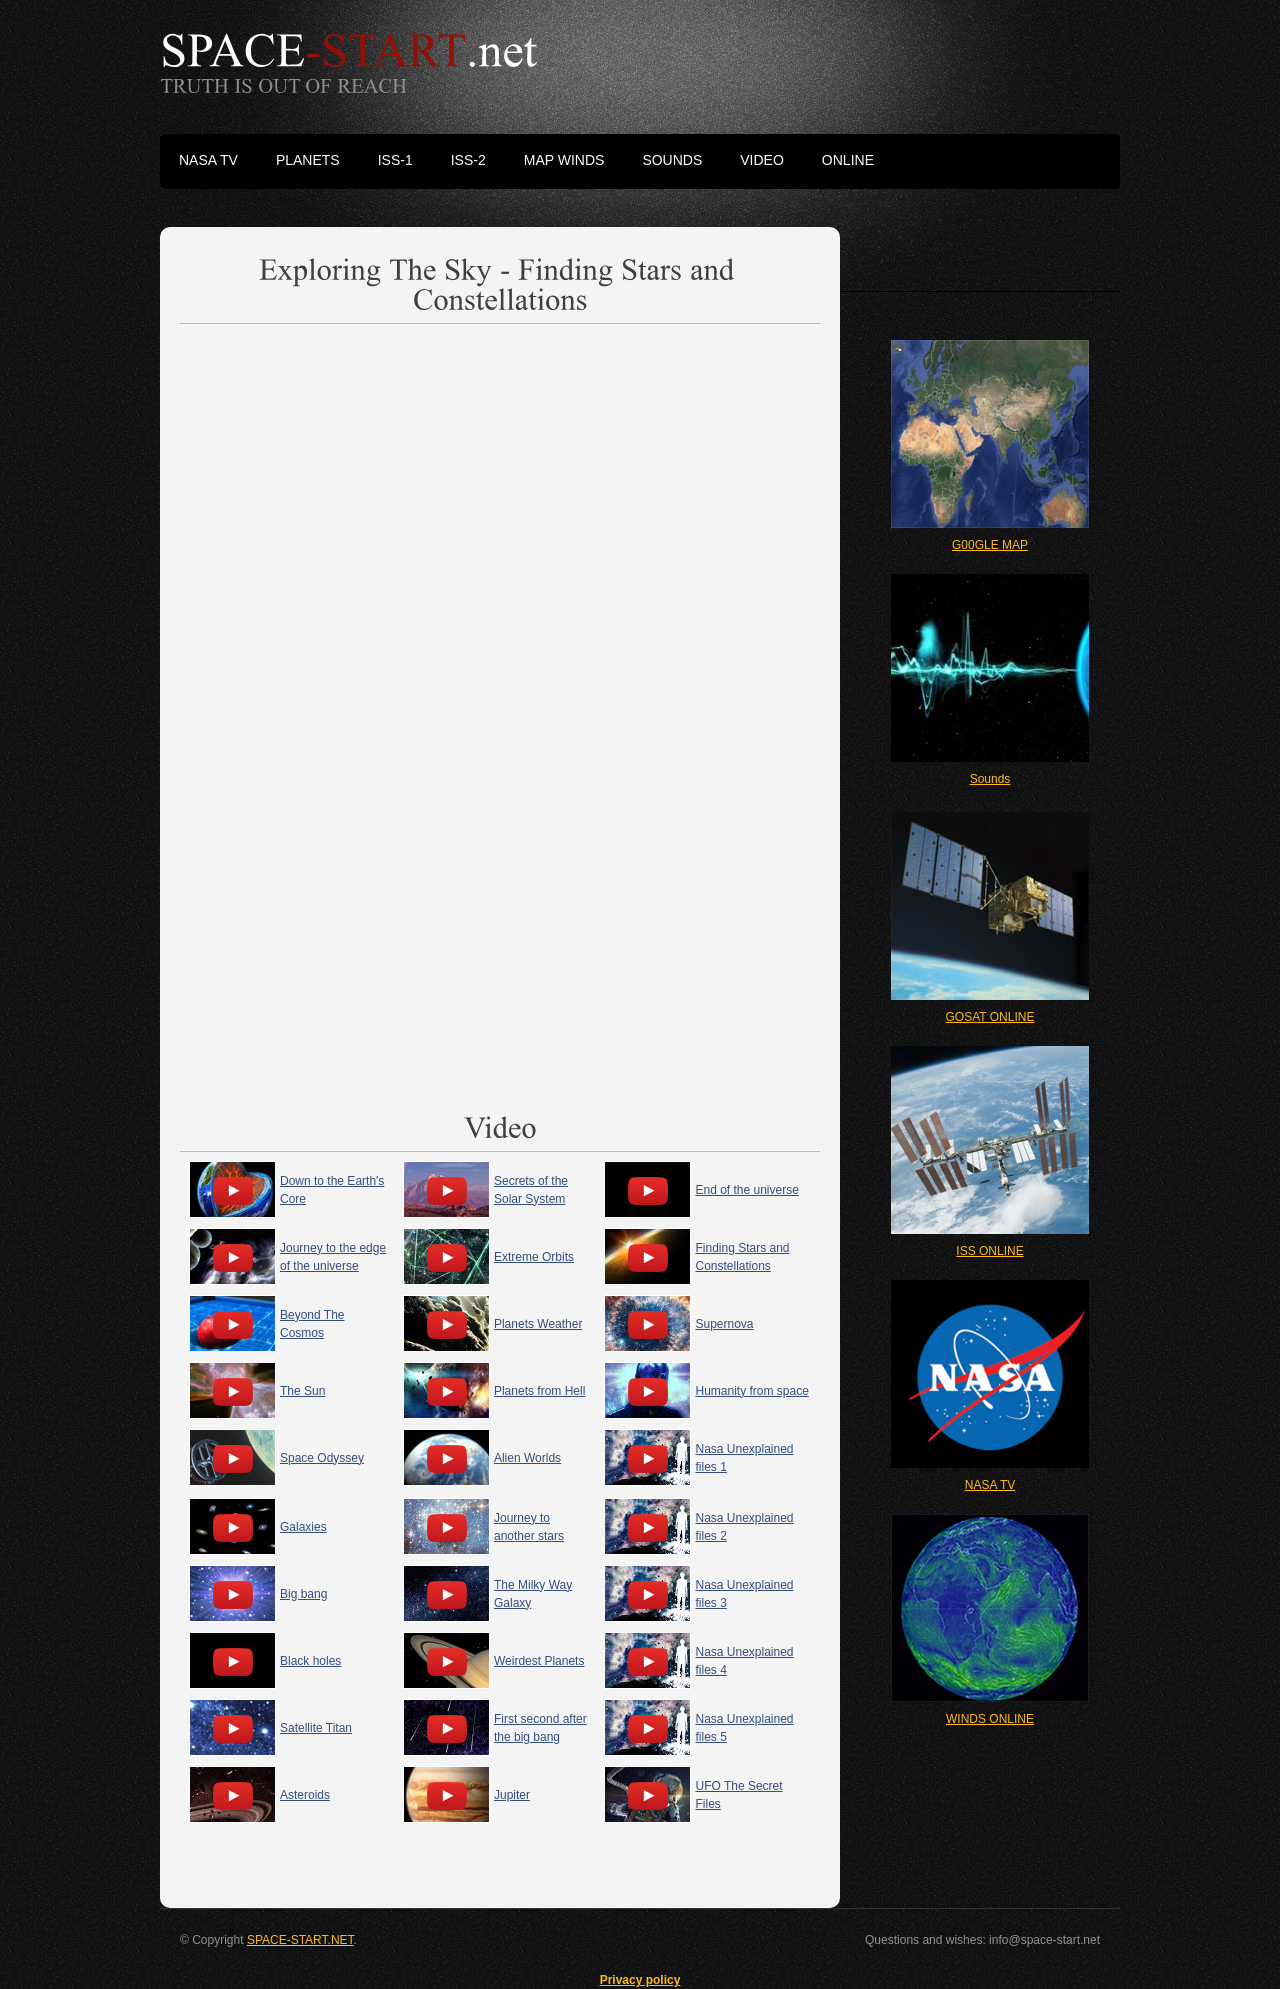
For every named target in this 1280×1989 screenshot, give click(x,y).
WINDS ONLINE (990, 1719)
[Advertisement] (500, 506)
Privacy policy (640, 1980)
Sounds (990, 779)
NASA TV (990, 1485)
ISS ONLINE (989, 1251)
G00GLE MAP (990, 545)
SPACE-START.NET (300, 1940)
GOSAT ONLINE (990, 1017)
